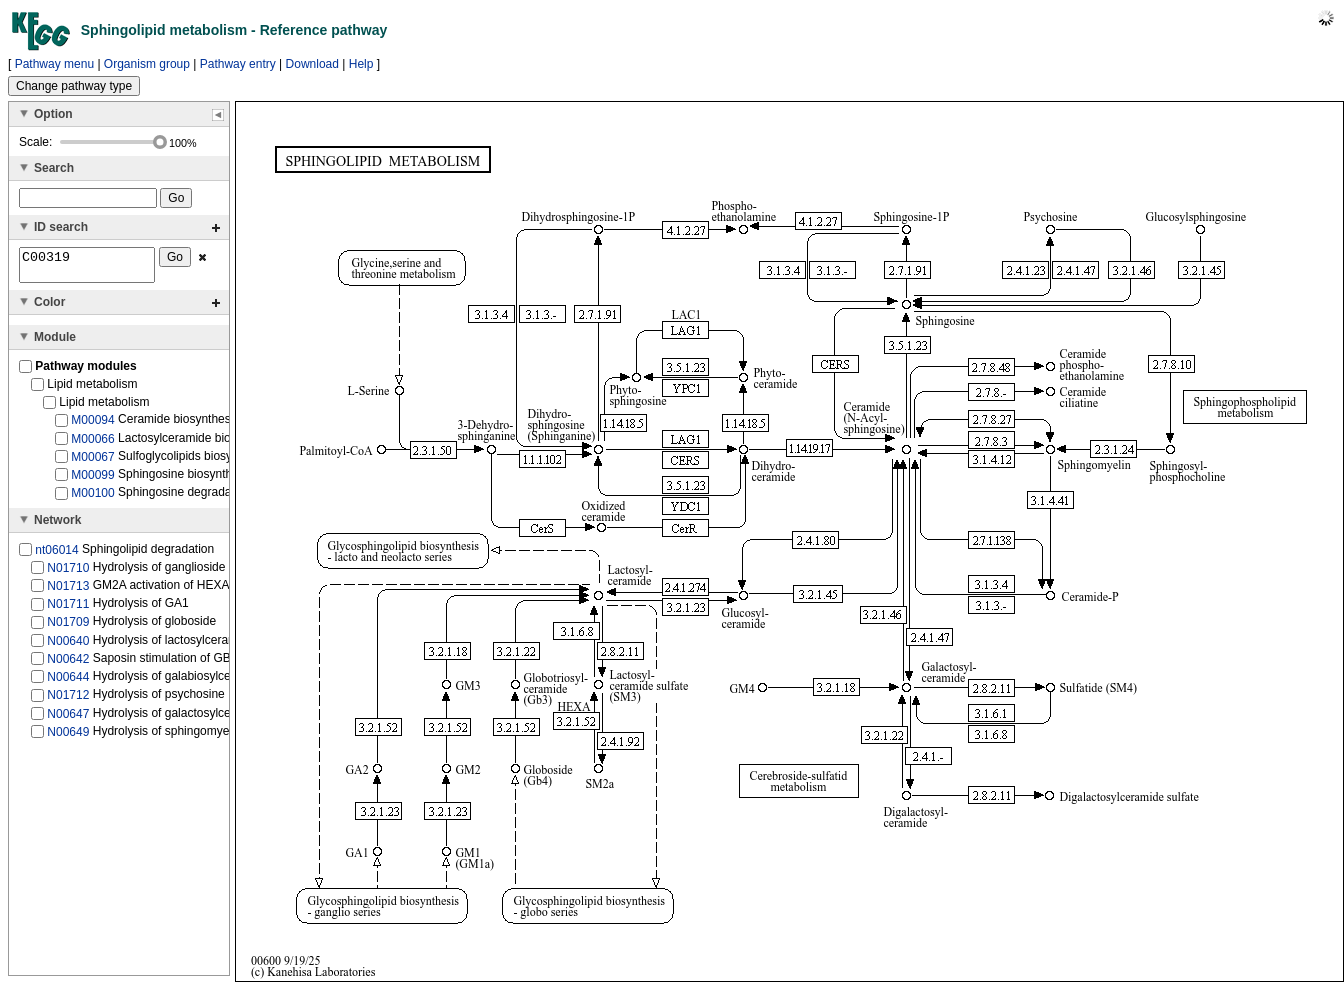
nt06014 (56, 555)
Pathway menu (54, 64)
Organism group (147, 64)
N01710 (68, 574)
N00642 (68, 665)
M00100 (92, 499)
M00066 (92, 444)
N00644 (68, 683)
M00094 (92, 426)
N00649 (68, 738)
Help (361, 64)
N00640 (68, 647)
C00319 (87, 268)
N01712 (68, 701)
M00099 (92, 481)
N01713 (68, 592)
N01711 (68, 610)
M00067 (92, 463)
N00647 (68, 719)
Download (312, 64)
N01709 (68, 628)
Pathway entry (238, 64)
